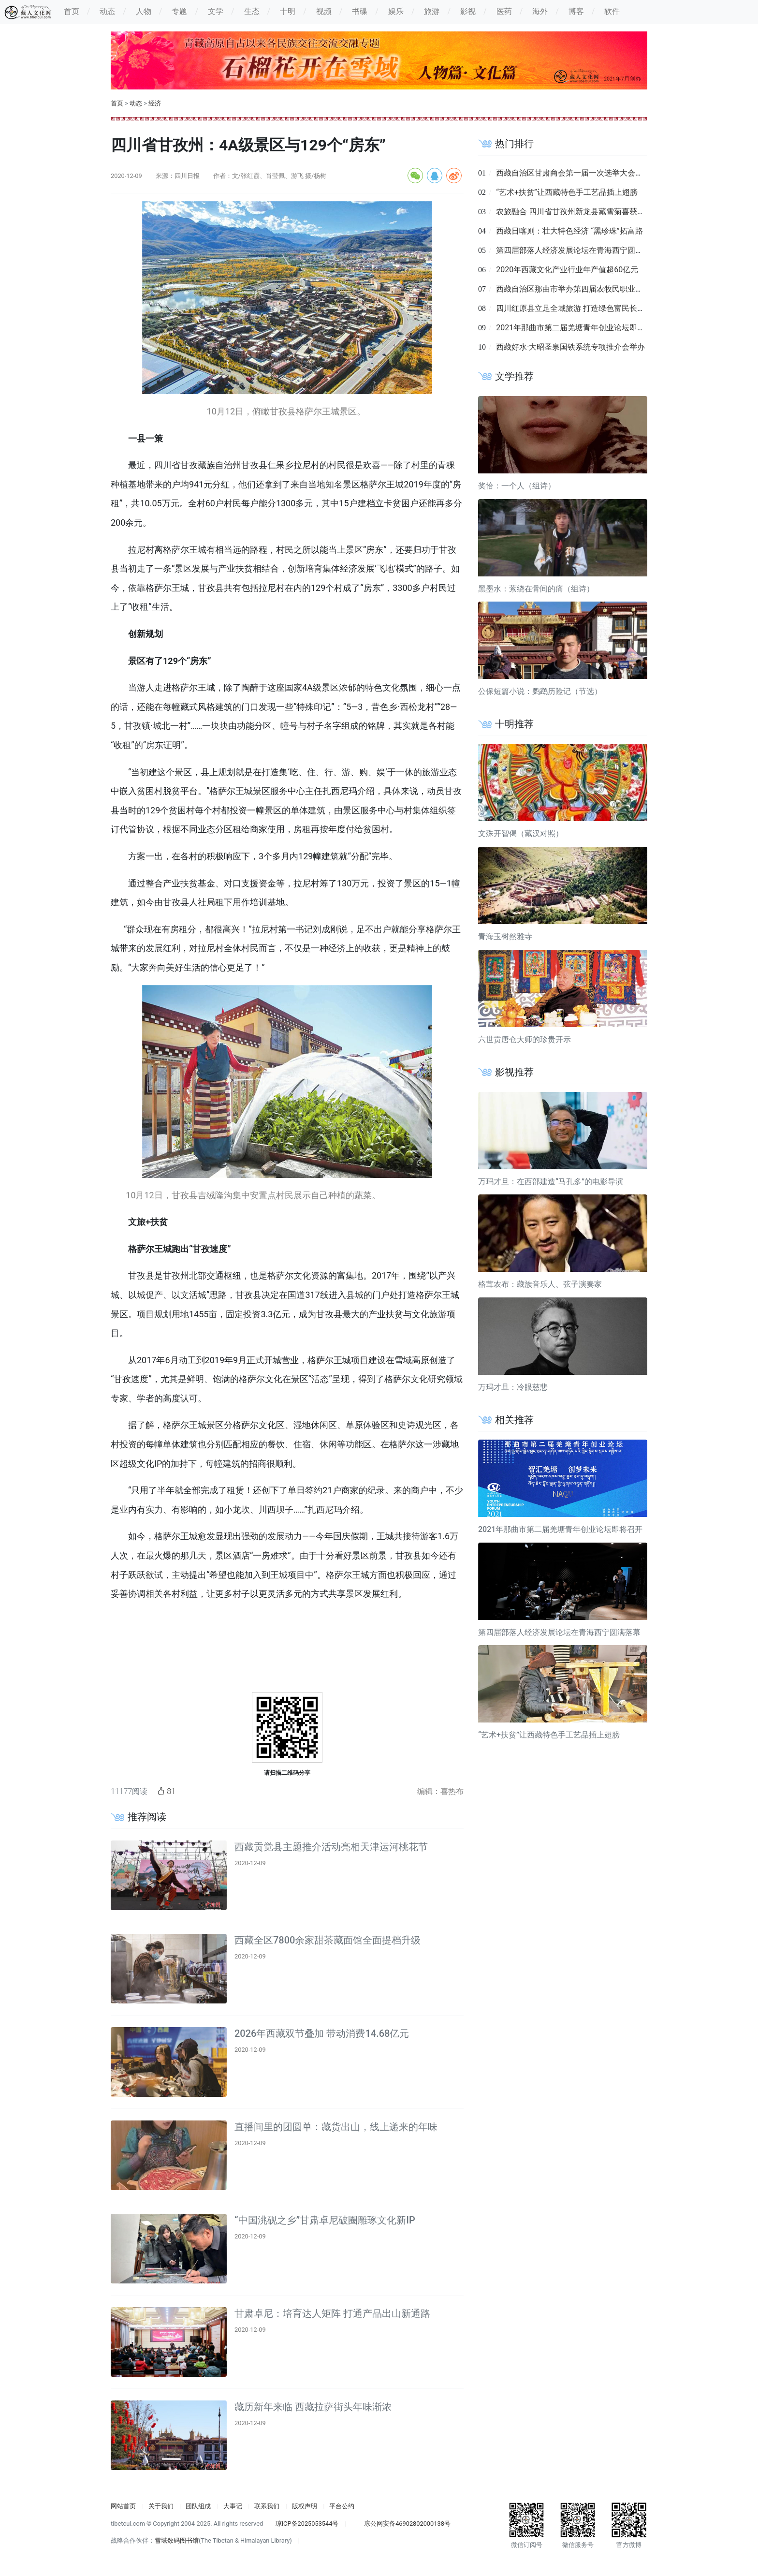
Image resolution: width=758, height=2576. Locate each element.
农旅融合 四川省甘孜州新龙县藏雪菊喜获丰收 (574, 211)
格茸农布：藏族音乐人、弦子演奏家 (540, 1284)
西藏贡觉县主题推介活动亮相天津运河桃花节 (331, 1847)
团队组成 (198, 2506)
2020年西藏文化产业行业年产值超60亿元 (567, 269)
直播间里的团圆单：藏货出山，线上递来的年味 (335, 2127)
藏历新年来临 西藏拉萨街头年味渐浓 (313, 2407)
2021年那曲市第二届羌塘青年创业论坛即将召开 (578, 327)
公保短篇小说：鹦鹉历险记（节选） (540, 691)
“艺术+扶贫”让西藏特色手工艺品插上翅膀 (566, 192)
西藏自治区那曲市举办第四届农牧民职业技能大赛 (581, 289)
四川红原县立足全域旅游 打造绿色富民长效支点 (578, 308)
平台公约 (341, 2506)
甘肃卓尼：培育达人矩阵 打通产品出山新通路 (332, 2313)
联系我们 (266, 2506)
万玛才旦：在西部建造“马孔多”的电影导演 (550, 1181)
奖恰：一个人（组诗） (516, 485)
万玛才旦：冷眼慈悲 (513, 1387)
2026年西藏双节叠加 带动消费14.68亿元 (321, 2033)
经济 (154, 103)
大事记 (232, 2506)
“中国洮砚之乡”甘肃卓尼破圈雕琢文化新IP (324, 2220)
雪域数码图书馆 (177, 2540)
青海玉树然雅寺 (505, 936)
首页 (117, 103)
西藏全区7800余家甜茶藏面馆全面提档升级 (327, 1940)
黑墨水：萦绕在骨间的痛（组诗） (536, 588)
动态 (136, 103)
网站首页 (123, 2506)
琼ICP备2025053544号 (307, 2523)
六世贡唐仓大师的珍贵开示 (524, 1039)
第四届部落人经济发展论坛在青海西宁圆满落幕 (577, 250)
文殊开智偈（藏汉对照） (520, 833)
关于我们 (161, 2506)
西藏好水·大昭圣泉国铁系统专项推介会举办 (570, 347)
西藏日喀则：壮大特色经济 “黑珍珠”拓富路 (569, 231)
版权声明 (304, 2506)
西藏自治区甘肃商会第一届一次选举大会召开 (573, 172)
